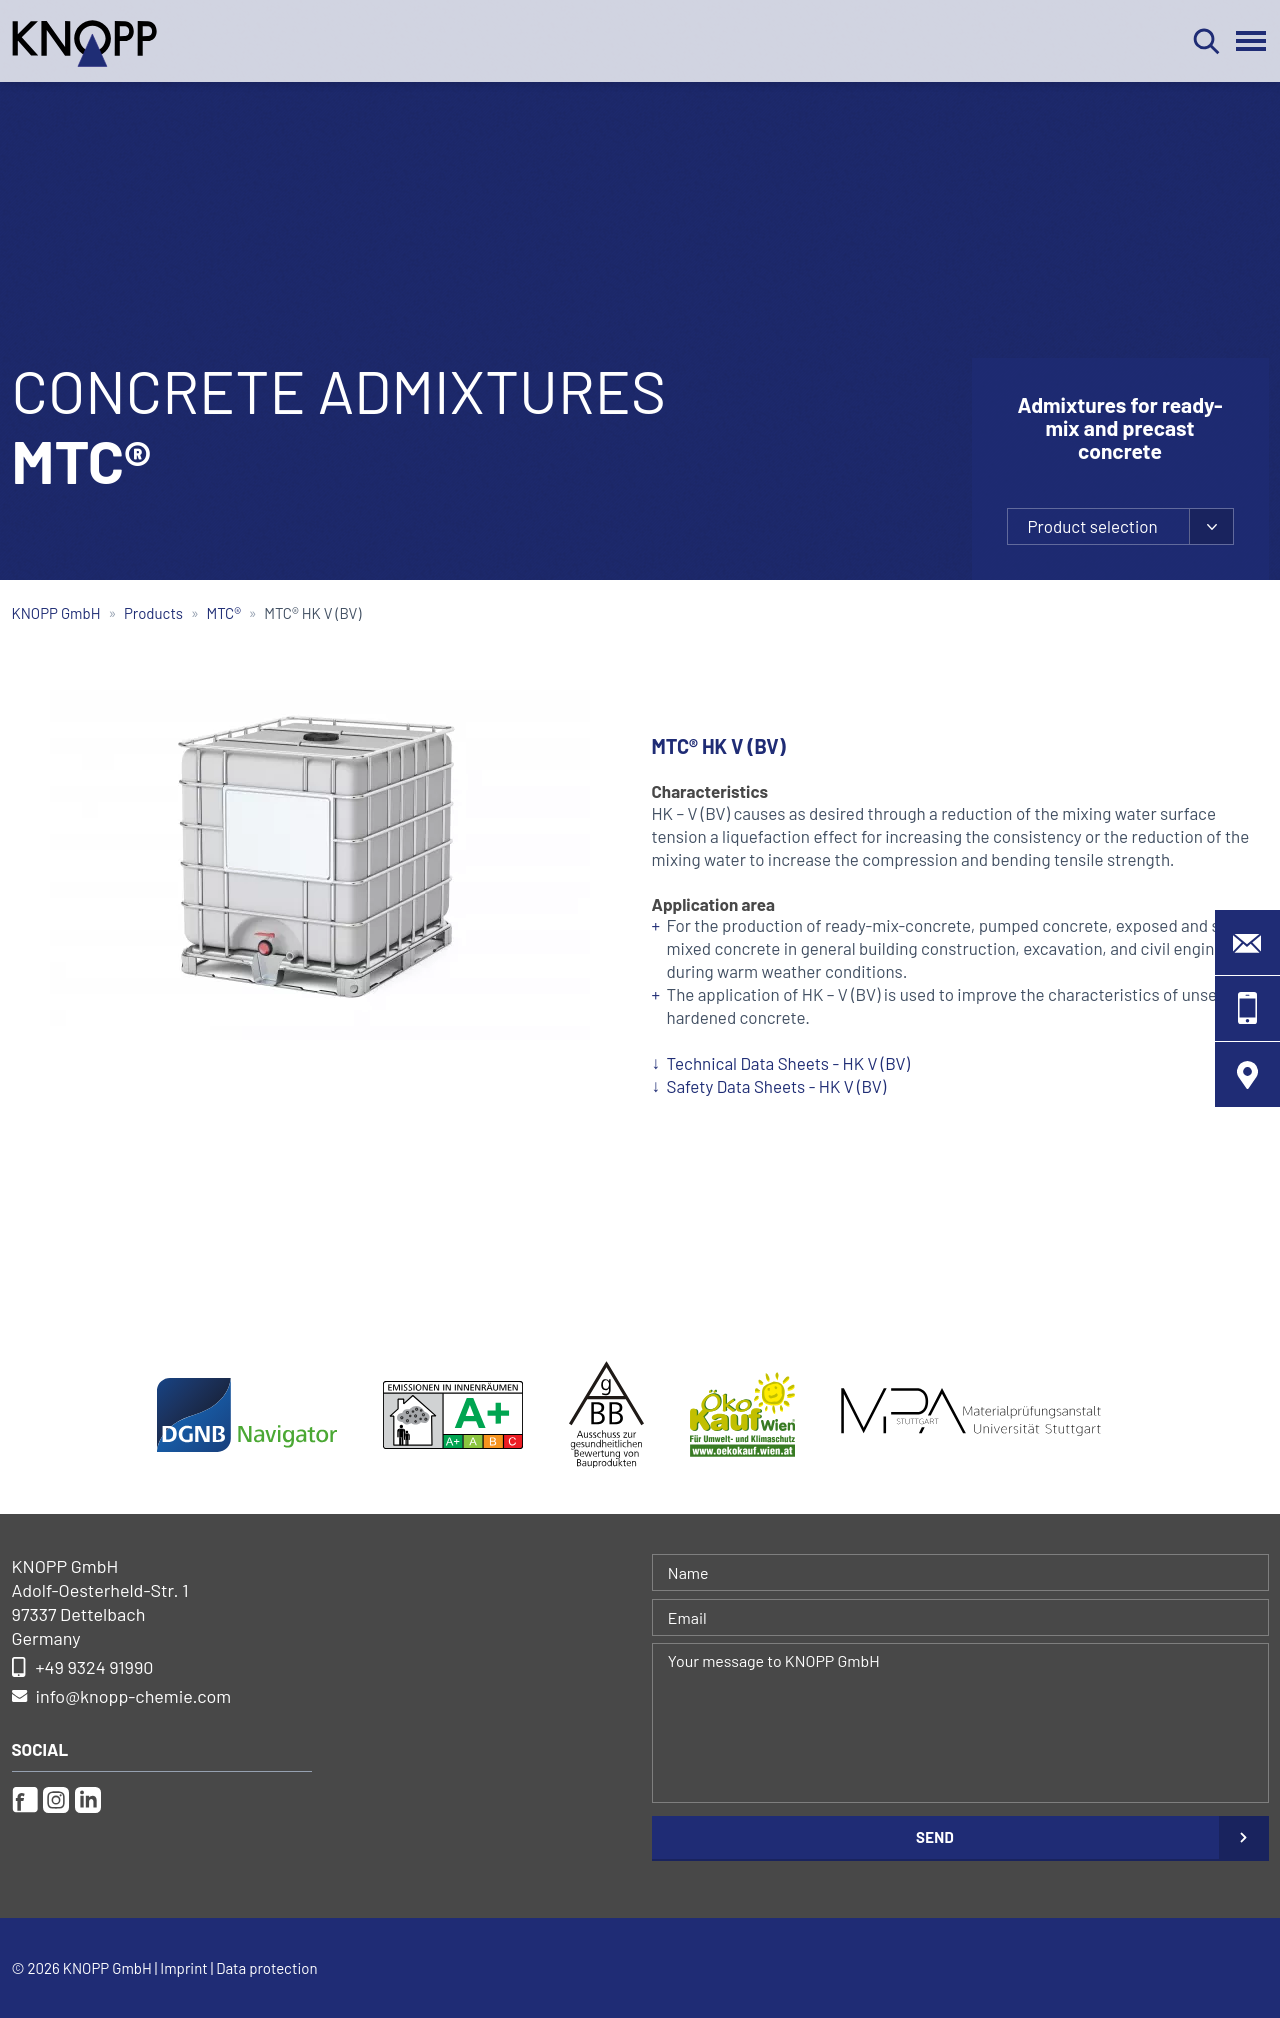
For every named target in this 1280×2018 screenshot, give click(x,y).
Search (1206, 41)
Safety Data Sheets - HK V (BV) (777, 1086)
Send (935, 1837)
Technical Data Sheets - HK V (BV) (789, 1063)
